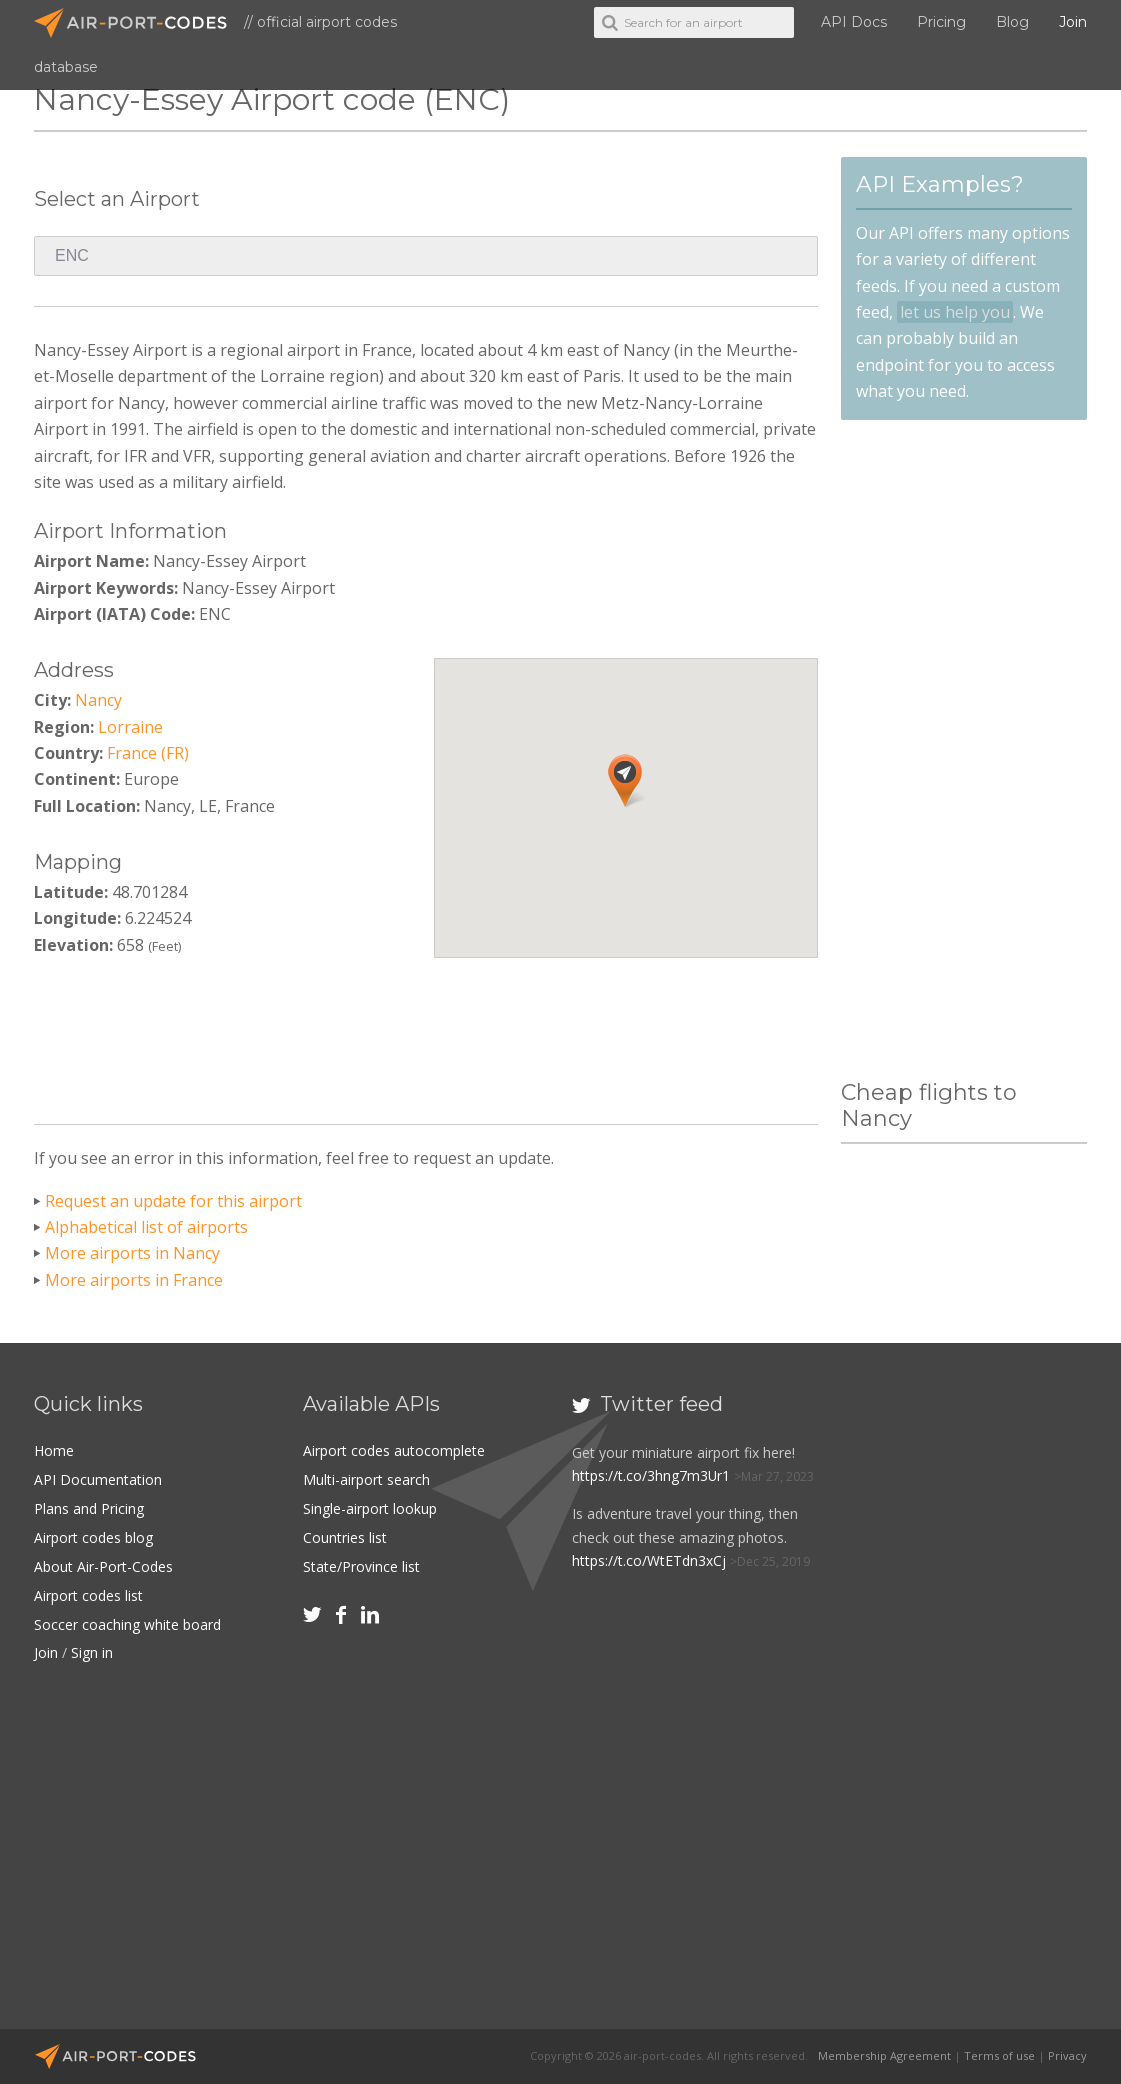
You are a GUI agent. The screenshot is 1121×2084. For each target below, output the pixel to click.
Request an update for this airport (173, 1201)
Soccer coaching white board (127, 1619)
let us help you (955, 312)
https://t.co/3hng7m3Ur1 (651, 1475)
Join (1073, 22)
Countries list (345, 1535)
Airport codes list (88, 1591)
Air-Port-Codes (139, 23)
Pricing (941, 22)
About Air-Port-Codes (103, 1563)
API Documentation (98, 1478)
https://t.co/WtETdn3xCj (649, 1559)
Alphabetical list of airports (146, 1227)
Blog (1012, 22)
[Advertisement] (426, 1034)
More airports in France (134, 1280)
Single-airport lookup (370, 1506)
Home (54, 1450)
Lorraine (130, 727)
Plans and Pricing (89, 1506)
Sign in (92, 1647)
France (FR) (148, 753)
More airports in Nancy (132, 1253)
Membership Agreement (884, 2055)
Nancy (98, 700)
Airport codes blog (93, 1535)
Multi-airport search (366, 1478)
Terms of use (999, 2055)
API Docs (854, 22)
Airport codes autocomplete (394, 1450)
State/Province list (361, 1563)
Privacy (1067, 2055)
